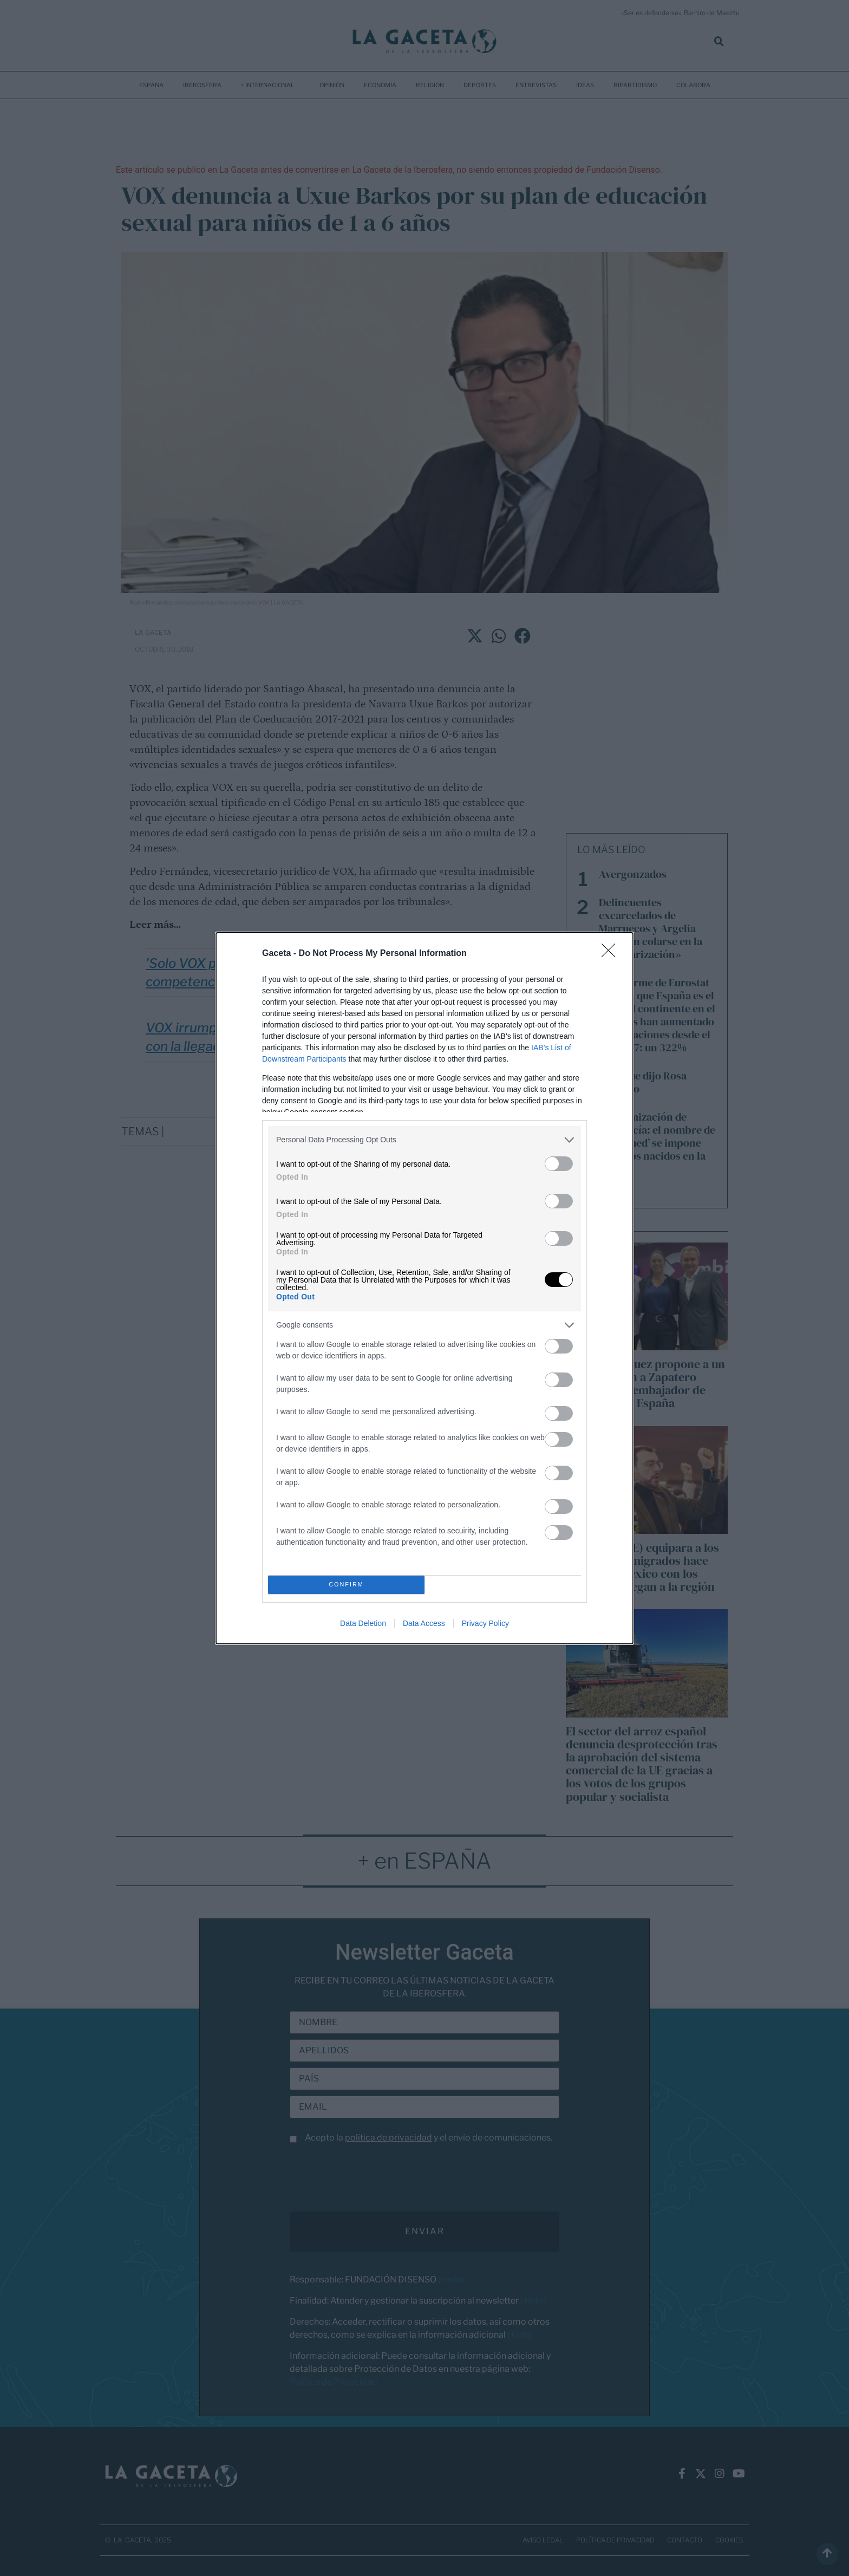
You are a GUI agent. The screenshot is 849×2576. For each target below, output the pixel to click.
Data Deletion (363, 1623)
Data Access (424, 1623)
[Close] (612, 954)
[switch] (559, 1163)
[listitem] (424, 1140)
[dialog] (424, 1288)
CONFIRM (346, 1584)
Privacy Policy (485, 1623)
